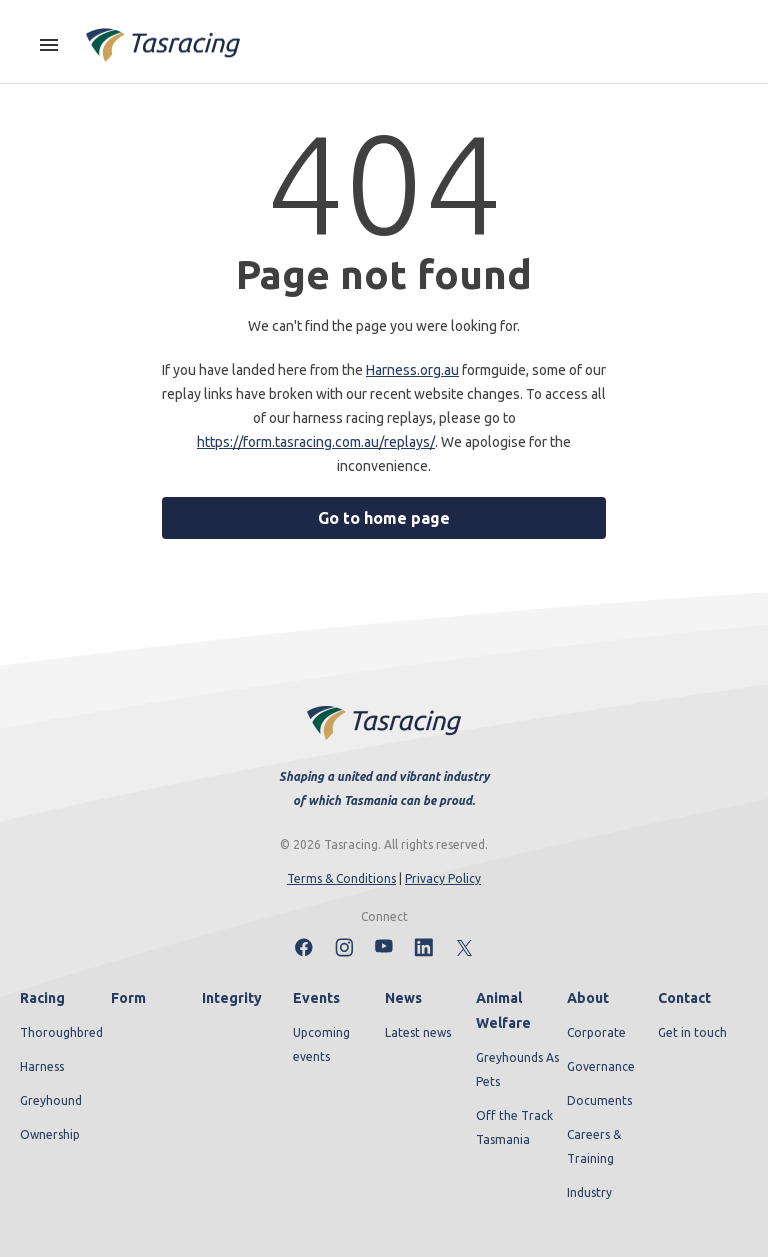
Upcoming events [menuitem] (321, 1044)
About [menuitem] (588, 998)
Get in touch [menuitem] (692, 1032)
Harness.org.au (412, 370)
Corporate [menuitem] (596, 1032)
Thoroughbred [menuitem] (61, 1032)
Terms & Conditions (341, 878)
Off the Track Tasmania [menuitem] (514, 1127)
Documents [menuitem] (599, 1100)
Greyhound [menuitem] (51, 1100)
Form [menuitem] (128, 998)
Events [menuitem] (316, 998)
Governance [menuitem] (601, 1066)
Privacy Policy (443, 878)
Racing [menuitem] (42, 998)
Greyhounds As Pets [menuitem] (517, 1069)
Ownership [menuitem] (50, 1134)
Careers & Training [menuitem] (594, 1146)
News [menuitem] (403, 998)
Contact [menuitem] (684, 998)
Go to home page (384, 518)
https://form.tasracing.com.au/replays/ (316, 442)
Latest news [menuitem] (418, 1032)
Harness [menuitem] (42, 1066)
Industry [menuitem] (589, 1192)
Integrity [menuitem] (232, 998)
